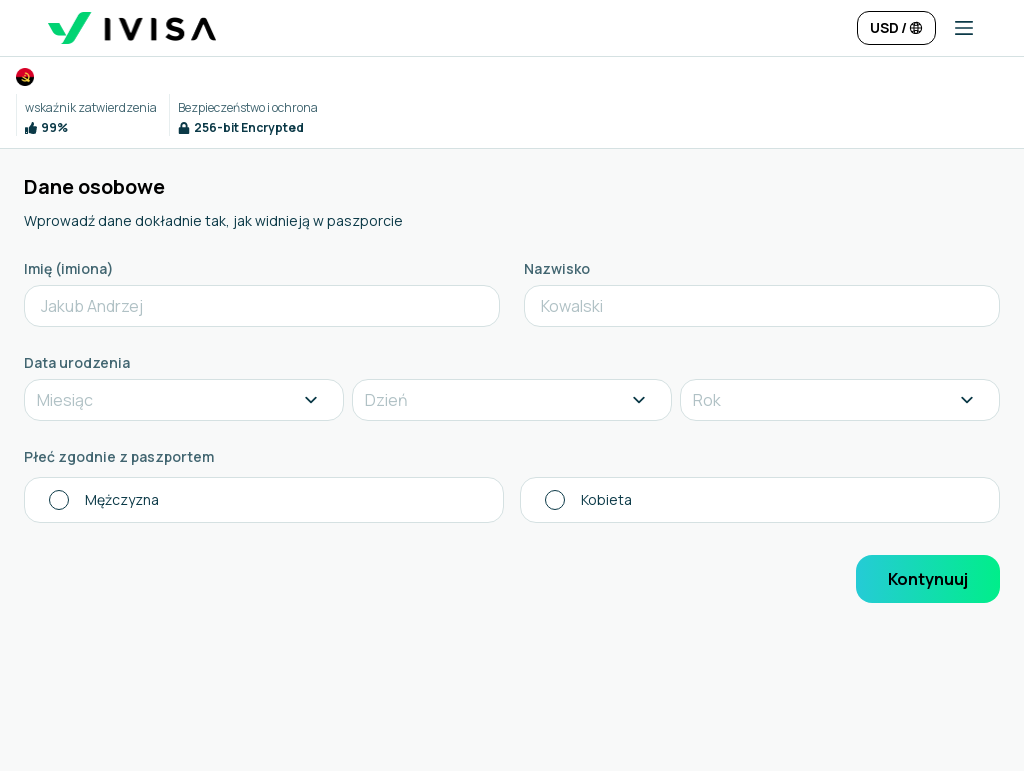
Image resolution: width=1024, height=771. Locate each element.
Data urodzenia (77, 362)
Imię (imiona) (69, 268)
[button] (956, 28)
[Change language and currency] (896, 28)
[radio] (264, 500)
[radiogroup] (512, 500)
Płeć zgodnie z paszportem (119, 456)
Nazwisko (557, 268)
